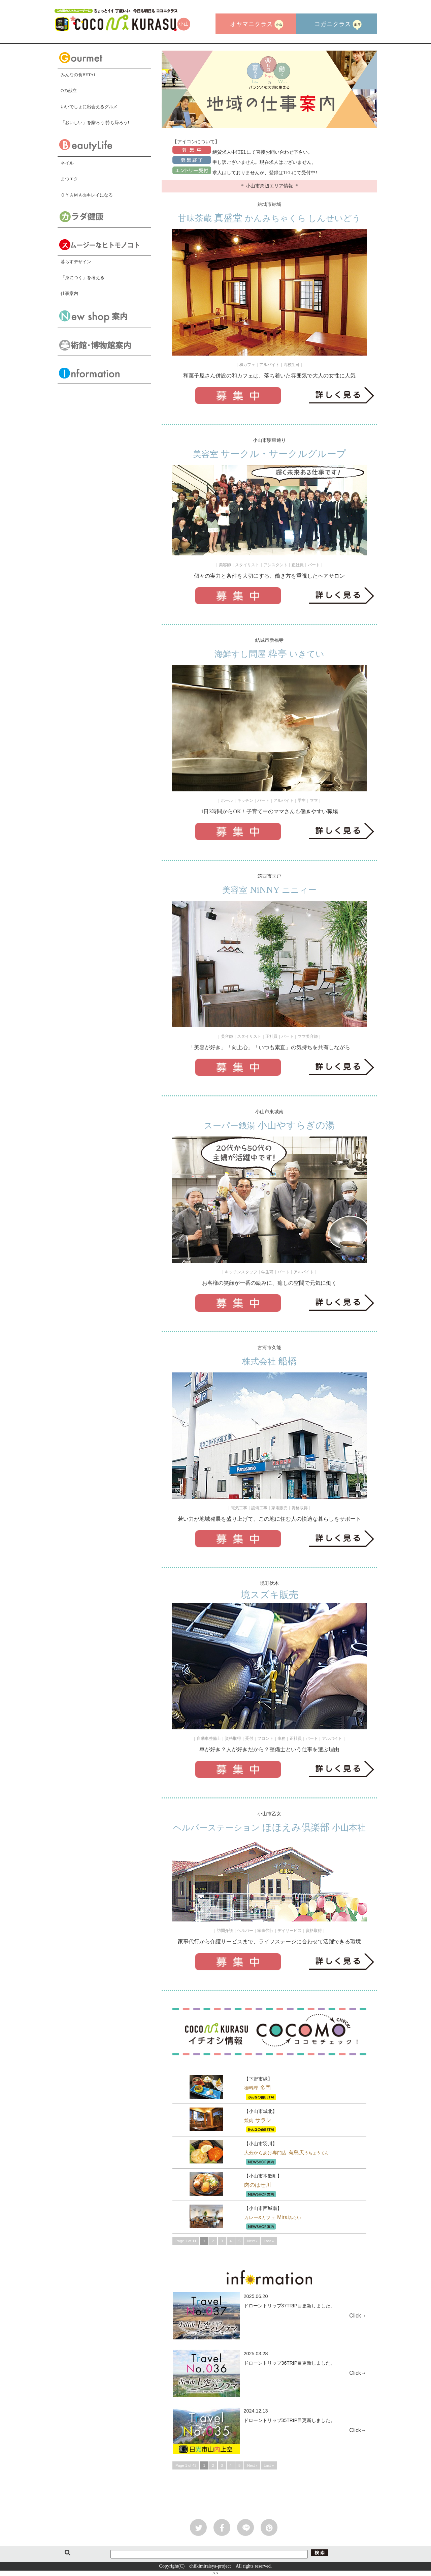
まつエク (69, 178)
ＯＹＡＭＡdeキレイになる (87, 195)
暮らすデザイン (76, 261)
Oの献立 (69, 90)
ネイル (67, 162)
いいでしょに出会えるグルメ (89, 106)
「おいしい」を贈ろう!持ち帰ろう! (95, 122)
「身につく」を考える (82, 277)
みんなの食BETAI (78, 74)
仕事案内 (69, 293)
